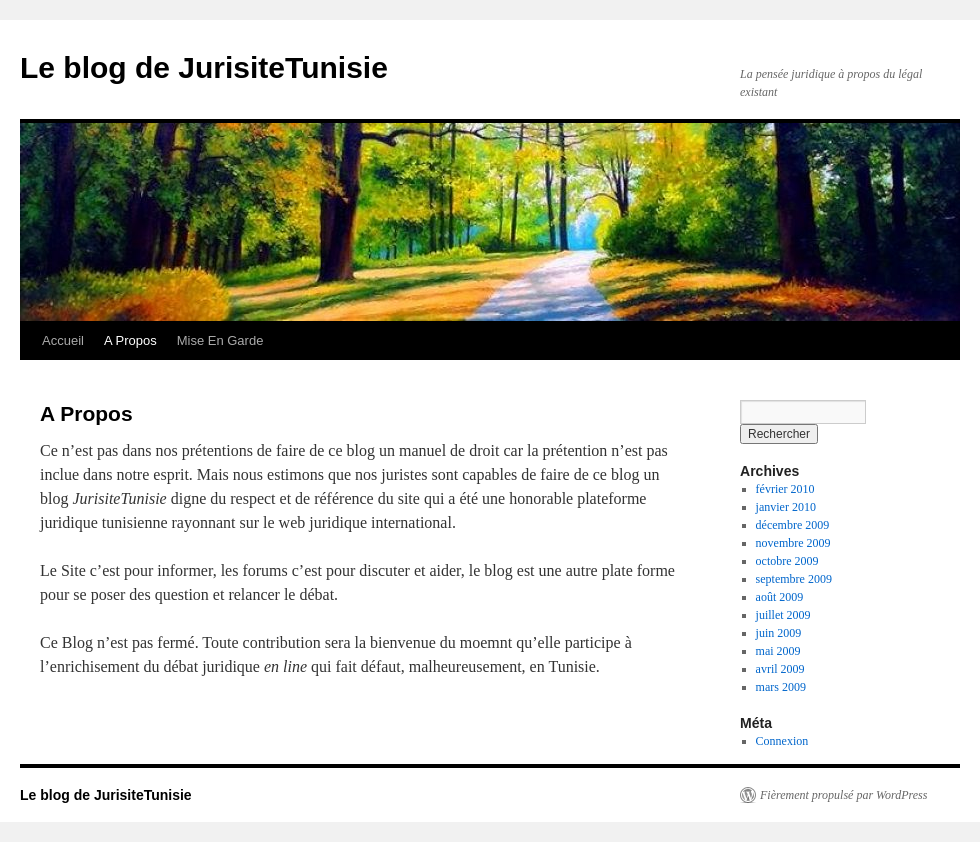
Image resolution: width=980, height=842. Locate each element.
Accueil (63, 340)
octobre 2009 (787, 561)
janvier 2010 (786, 507)
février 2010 (785, 489)
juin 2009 (779, 633)
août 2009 (780, 597)
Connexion (782, 741)
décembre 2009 (793, 525)
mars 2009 (781, 687)
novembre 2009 (793, 543)
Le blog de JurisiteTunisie (204, 67)
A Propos (130, 340)
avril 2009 (780, 669)
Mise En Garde (220, 340)
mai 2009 (778, 651)
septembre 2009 (794, 579)
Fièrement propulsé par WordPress (843, 795)
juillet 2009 (783, 615)
